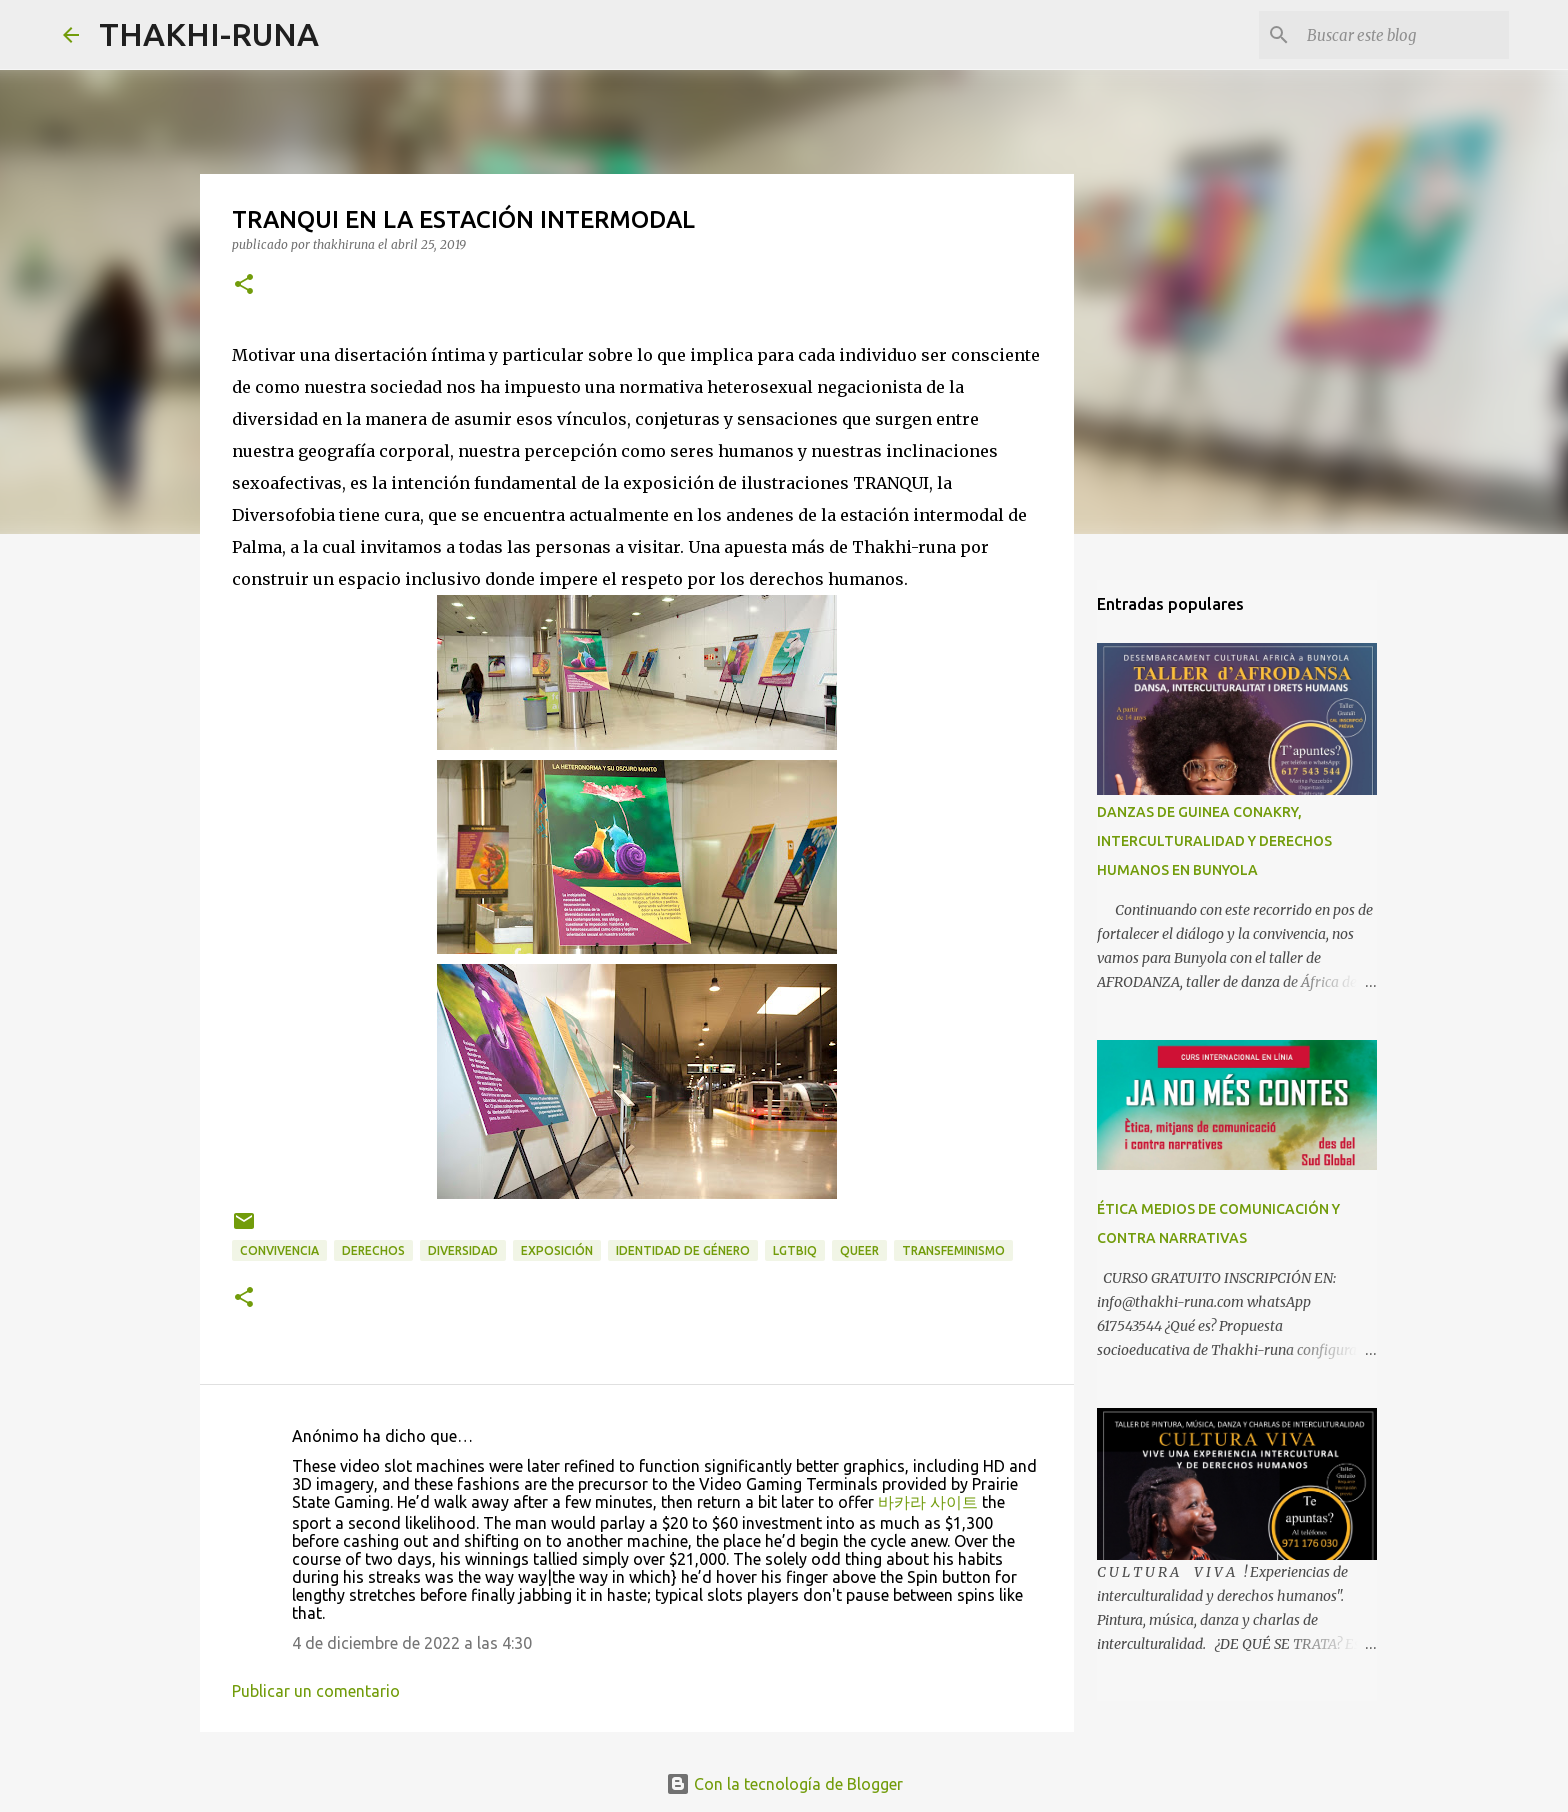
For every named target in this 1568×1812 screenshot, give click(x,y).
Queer (859, 1250)
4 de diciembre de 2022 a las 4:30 (412, 1643)
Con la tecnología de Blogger (784, 1784)
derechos (373, 1250)
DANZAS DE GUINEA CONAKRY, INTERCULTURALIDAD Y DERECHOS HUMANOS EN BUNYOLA (1214, 841)
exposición (557, 1250)
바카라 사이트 (928, 1502)
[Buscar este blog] (1404, 35)
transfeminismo (953, 1250)
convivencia (279, 1250)
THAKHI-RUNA (209, 34)
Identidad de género (683, 1250)
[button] (244, 285)
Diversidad (463, 1250)
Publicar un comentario (316, 1691)
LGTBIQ (795, 1250)
